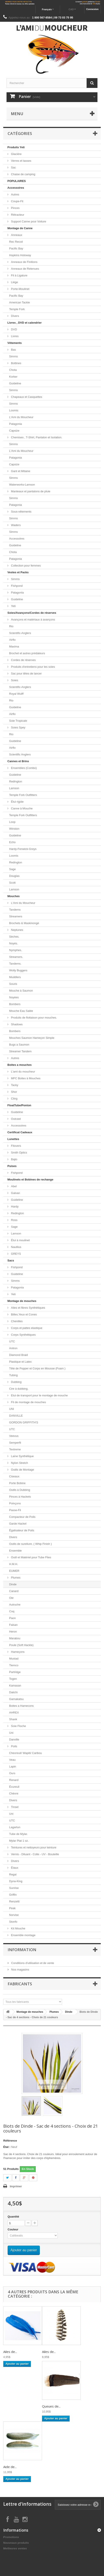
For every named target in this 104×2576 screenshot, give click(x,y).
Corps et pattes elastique (26, 1328)
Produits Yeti (16, 147)
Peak (12, 1908)
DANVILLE (16, 1415)
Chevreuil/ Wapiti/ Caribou (25, 1753)
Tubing (13, 1375)
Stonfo (13, 1921)
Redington (15, 781)
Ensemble (15, 1550)
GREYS (15, 1253)
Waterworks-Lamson (22, 484)
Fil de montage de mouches (28, 1402)
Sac (13, 167)
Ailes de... (10, 2351)
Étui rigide (16, 801)
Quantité (13, 2216)
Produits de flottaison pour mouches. (33, 1017)
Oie (11, 1597)
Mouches (13, 896)
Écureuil (14, 1786)
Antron (13, 1348)
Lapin (12, 1766)
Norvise (14, 1915)
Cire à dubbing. (18, 1388)
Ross (13, 1220)
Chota (13, 370)
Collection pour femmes (25, 565)
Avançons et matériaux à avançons (32, 619)
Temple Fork (17, 309)
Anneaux (16, 235)
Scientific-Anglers (20, 633)
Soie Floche (18, 1726)
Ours (12, 1773)
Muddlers (15, 977)
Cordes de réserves (23, 660)
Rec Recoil (16, 241)
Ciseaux (14, 1476)
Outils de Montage (22, 1469)
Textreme (15, 1449)
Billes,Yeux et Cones (23, 1314)
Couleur (13, 2229)
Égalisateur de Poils (21, 1530)
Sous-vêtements (21, 511)
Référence (10, 2140)
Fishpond (16, 585)
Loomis (13, 410)
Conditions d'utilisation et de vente (32, 1963)
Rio (11, 626)
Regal (13, 1874)
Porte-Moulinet (19, 289)
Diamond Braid (18, 1355)
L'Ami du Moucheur (21, 417)
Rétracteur (17, 214)
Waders (15, 525)
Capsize (14, 430)
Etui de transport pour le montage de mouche (39, 1395)
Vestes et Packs (18, 572)
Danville (14, 1739)
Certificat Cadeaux (19, 1132)
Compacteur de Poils (22, 1516)
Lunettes (13, 1139)
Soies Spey (17, 727)
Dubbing (16, 1382)
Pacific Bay (16, 248)
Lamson (14, 788)
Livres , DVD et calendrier (24, 322)
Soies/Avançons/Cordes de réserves (31, 612)
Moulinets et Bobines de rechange (30, 1179)
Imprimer (16, 2186)
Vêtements (14, 343)
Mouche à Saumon (21, 990)
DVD (13, 329)
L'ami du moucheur (22, 1071)
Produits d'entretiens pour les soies (32, 666)
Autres (14, 194)
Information (22, 1949)
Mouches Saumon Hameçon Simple (31, 1037)
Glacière (16, 154)
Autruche (14, 1604)
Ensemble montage (22, 1935)
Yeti (13, 606)
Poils (13, 1746)
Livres (14, 336)
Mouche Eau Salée (21, 1010)
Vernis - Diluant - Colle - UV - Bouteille (34, 1854)
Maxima (14, 646)
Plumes (15, 1577)
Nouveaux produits (16, 2542)
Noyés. (13, 943)
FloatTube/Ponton (19, 1105)
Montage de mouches (21, 1301)
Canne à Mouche (21, 808)
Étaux (14, 1867)
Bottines (15, 363)
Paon (12, 1618)
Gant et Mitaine (20, 471)
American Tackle (19, 302)
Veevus (13, 1436)
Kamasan (15, 1685)
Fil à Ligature (18, 275)
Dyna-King (15, 1881)
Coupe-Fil (16, 201)
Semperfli (15, 1442)
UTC (12, 1341)
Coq (11, 1611)
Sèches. (14, 936)
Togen (13, 1678)
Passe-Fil (15, 1510)
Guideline (15, 383)
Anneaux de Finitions (23, 262)
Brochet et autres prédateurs (27, 653)
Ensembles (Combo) (23, 768)
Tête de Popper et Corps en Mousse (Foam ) (37, 1368)
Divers (14, 316)
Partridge (15, 1672)
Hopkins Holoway (20, 255)
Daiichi (13, 1692)
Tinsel (14, 1807)
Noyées (14, 997)
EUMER (14, 1570)
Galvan (15, 1193)
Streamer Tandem (20, 1051)
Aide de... (10, 2467)
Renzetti (14, 1901)
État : (6, 2147)
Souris (13, 983)
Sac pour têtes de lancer (26, 673)
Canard (13, 1591)
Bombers (14, 1004)
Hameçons (17, 1651)
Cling (13, 1098)
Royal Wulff (16, 693)
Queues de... (51, 2406)
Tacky (14, 1085)
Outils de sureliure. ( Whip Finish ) (30, 1543)
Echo (12, 842)
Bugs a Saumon (19, 1044)
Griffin (13, 1894)
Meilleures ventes (15, 2548)
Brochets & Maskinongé (24, 923)
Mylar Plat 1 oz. (19, 1840)
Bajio (13, 1159)
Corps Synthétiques (23, 1334)
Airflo (12, 639)
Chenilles (16, 1321)
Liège (14, 282)
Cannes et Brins (18, 761)
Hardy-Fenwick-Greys (23, 849)
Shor (13, 1091)
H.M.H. (13, 1564)
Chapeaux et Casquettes (26, 397)
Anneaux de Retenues (24, 268)
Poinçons (15, 1503)
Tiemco (13, 1665)
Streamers (15, 916)
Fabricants (20, 1983)
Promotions (11, 2537)
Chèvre (13, 1793)
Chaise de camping (22, 174)
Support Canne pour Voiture (28, 221)
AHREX (14, 1712)
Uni (11, 1732)
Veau (12, 1759)
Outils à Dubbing (19, 1489)
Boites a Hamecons (21, 1705)
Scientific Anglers (20, 754)
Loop (12, 822)
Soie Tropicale (18, 720)
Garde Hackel (17, 1523)
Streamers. (16, 956)
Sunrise (14, 1888)
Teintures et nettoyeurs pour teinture (33, 1847)
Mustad (13, 1658)
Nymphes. (15, 950)
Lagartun (14, 1827)
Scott (12, 882)
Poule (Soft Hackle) (21, 1645)
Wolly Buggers (18, 970)
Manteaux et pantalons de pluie (30, 491)
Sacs (10, 1260)
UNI (11, 1409)
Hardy (14, 1206)
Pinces (15, 208)
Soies (14, 680)
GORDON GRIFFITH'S (23, 1422)
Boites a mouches (19, 1064)
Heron (13, 1631)
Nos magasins (19, 1969)
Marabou (14, 1638)
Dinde (13, 1584)
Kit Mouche (17, 1928)
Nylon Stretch (19, 1463)
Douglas (14, 876)
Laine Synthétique (22, 1456)
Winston (14, 828)
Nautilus (15, 1247)
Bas (13, 349)
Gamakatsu (16, 1699)
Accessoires (15, 187)
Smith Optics (18, 1152)
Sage (12, 869)
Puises (12, 1166)
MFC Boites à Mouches (25, 1078)
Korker (13, 376)
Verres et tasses (20, 160)
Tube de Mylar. (18, 1834)
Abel (13, 1186)
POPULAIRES (16, 181)
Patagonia (15, 423)
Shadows (16, 1024)
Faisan (13, 1624)
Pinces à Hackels (20, 1496)
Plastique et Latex (20, 1361)
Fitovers (15, 1145)
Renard (13, 1780)
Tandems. (15, 963)
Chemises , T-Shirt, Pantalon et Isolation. (36, 437)
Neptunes (16, 930)
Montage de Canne (20, 228)
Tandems (15, 909)
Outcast (15, 1118)
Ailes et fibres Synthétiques (27, 1307)
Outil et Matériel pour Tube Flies (30, 1557)
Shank (13, 1719)
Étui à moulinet (20, 1240)
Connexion (92, 9)
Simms (13, 356)
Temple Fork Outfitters (23, 795)
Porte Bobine (17, 1483)
